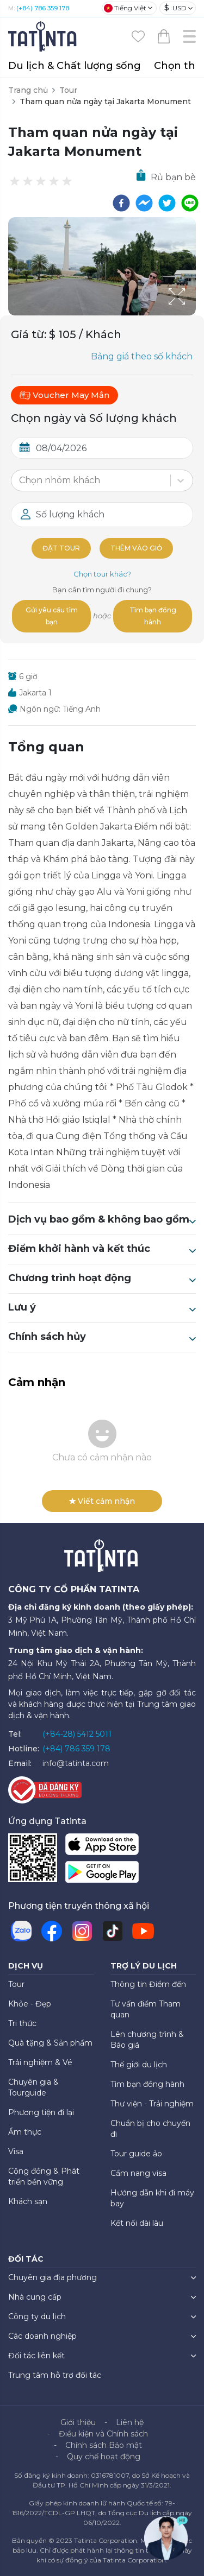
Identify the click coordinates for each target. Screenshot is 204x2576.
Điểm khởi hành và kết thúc (102, 1249)
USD (175, 8)
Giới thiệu (78, 2422)
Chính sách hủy (102, 1337)
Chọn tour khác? (102, 573)
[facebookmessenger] (144, 203)
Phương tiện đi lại (41, 2112)
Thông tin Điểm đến (148, 1984)
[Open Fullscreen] (192, 314)
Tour (68, 90)
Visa (15, 2151)
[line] (190, 203)
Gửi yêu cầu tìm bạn (52, 616)
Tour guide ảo (136, 2154)
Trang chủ (28, 90)
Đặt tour (61, 548)
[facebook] (121, 203)
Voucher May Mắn (64, 395)
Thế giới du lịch (138, 2064)
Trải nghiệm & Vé (40, 2062)
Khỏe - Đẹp (29, 2004)
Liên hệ (130, 2422)
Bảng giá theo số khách (142, 356)
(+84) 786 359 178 (42, 8)
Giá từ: (29, 334)
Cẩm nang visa (138, 2173)
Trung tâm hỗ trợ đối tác (54, 2375)
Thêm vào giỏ (136, 548)
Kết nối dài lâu (136, 2223)
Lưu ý (102, 1307)
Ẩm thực (24, 2132)
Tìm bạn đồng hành (152, 616)
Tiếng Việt (125, 8)
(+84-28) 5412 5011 (77, 1734)
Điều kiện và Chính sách (103, 2434)
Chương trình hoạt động (102, 1278)
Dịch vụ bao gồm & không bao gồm (102, 1219)
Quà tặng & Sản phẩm (50, 2043)
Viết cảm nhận (102, 1501)
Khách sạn (27, 2201)
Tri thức (22, 2023)
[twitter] (167, 203)
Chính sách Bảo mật (103, 2445)
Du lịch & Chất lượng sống (74, 66)
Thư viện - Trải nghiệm (152, 2104)
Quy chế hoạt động (103, 2456)
